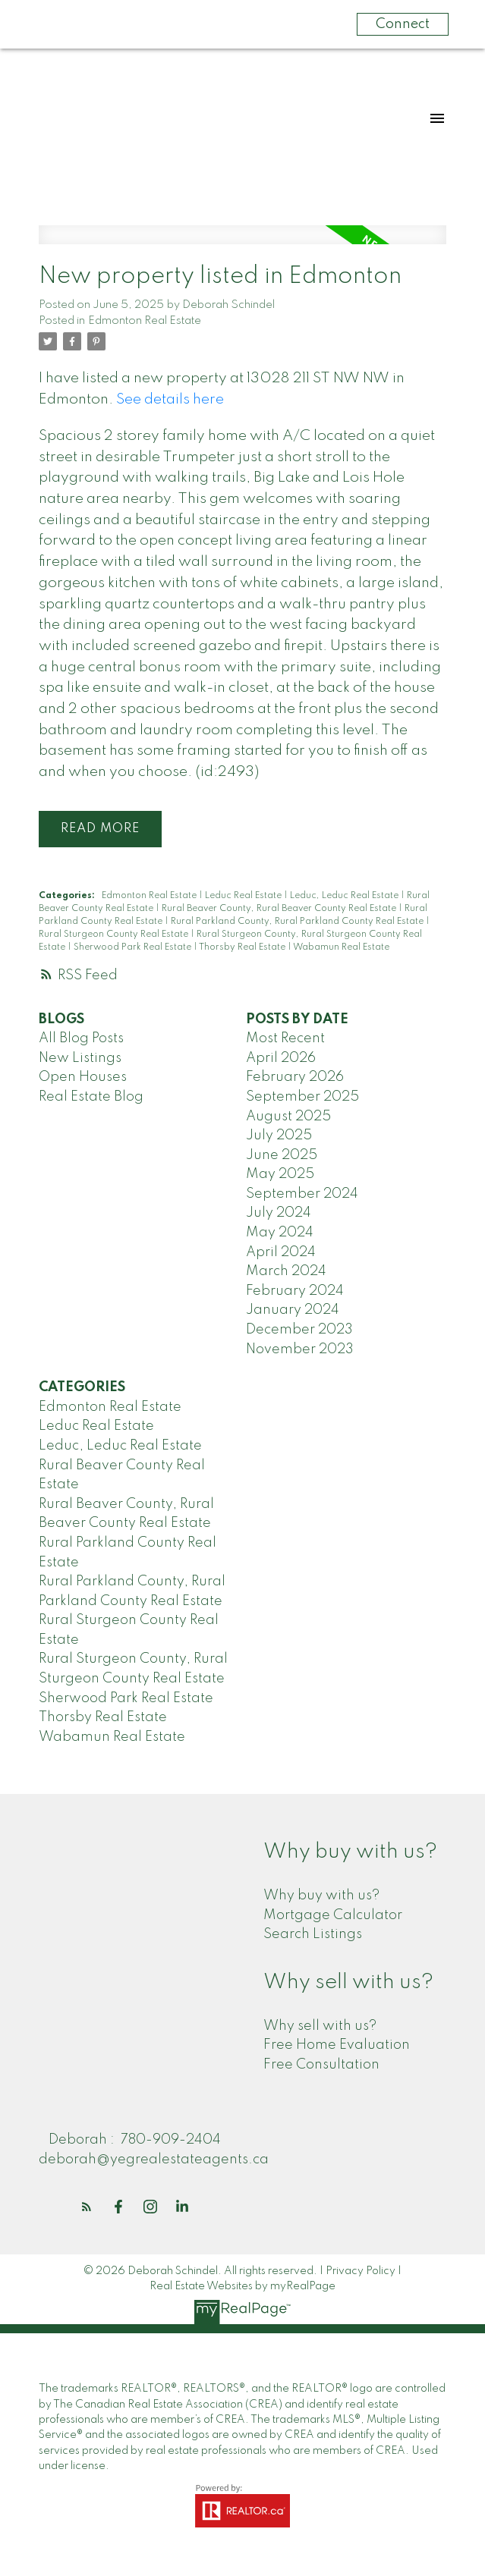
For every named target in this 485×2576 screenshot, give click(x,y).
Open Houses (83, 1077)
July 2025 (279, 1135)
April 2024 (281, 1252)
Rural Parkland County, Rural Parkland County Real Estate (298, 921)
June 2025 (281, 1155)
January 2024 (292, 1311)
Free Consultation (321, 2065)
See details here (170, 399)
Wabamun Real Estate (341, 947)
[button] (86, 2206)
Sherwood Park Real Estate (134, 947)
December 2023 (299, 1330)
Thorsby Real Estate (243, 947)
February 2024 (295, 1291)
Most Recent (285, 1038)
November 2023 (300, 1349)
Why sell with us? (319, 2026)
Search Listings (312, 1934)
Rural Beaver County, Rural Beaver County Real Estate (280, 908)
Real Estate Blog (91, 1097)
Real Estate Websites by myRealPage (242, 2286)
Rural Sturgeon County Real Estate (115, 934)
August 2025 (288, 1116)
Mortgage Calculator (332, 1915)
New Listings (80, 1058)
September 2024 (302, 1194)
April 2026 (281, 1058)
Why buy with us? (321, 1895)
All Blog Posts (81, 1038)
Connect (403, 24)
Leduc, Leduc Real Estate (345, 895)
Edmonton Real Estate (144, 321)
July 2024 (278, 1213)
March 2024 (286, 1271)
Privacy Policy (360, 2271)
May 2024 (279, 1232)
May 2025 (280, 1174)
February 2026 (295, 1077)
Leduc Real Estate (244, 895)
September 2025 (302, 1097)
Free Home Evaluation (336, 2045)
